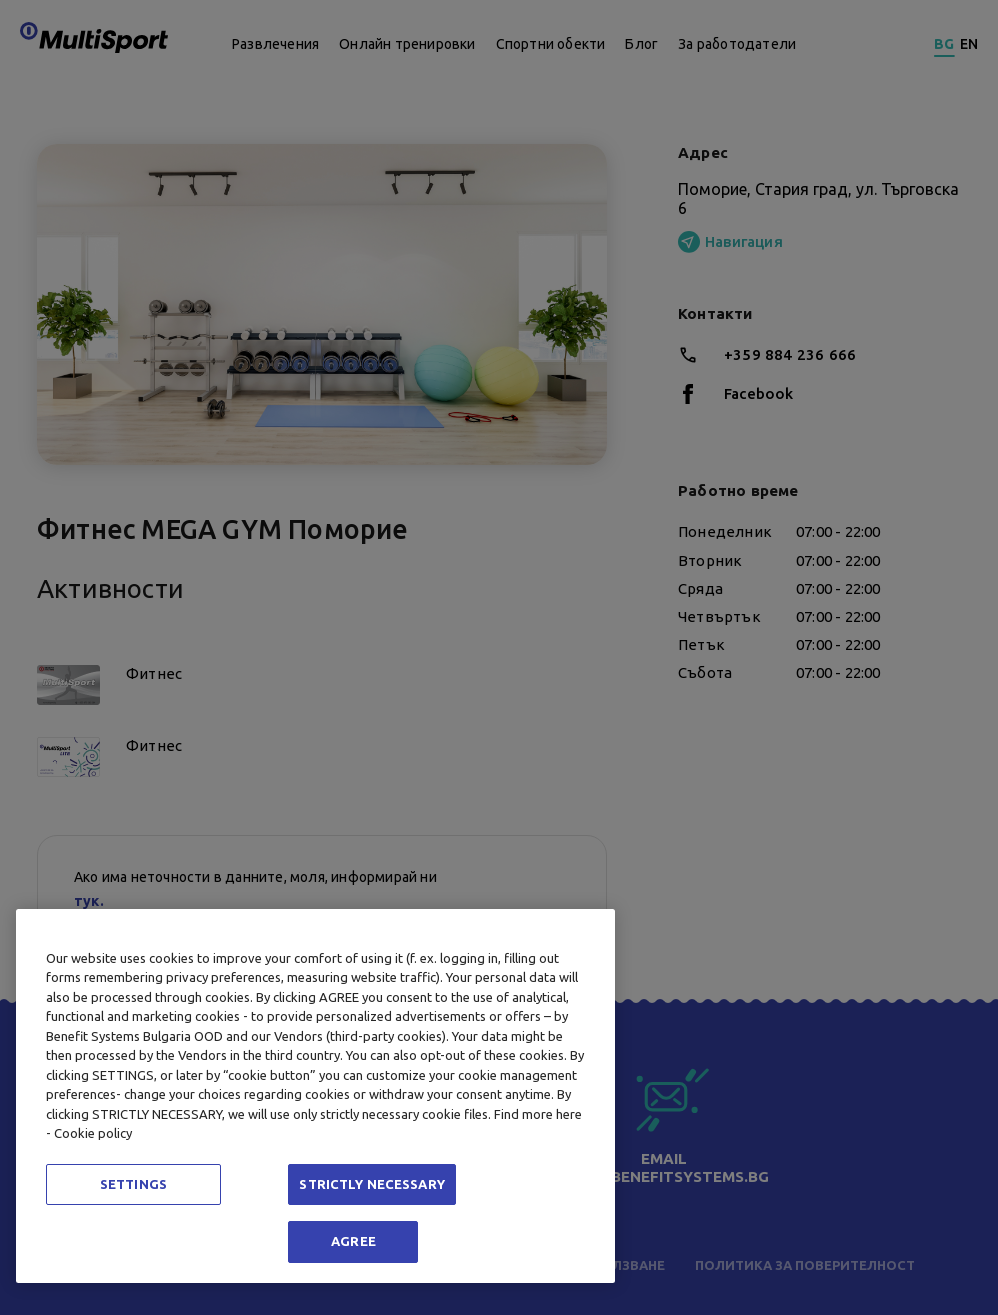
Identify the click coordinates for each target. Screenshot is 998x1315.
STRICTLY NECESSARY (371, 1184)
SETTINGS (133, 1184)
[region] (315, 1096)
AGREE (353, 1241)
